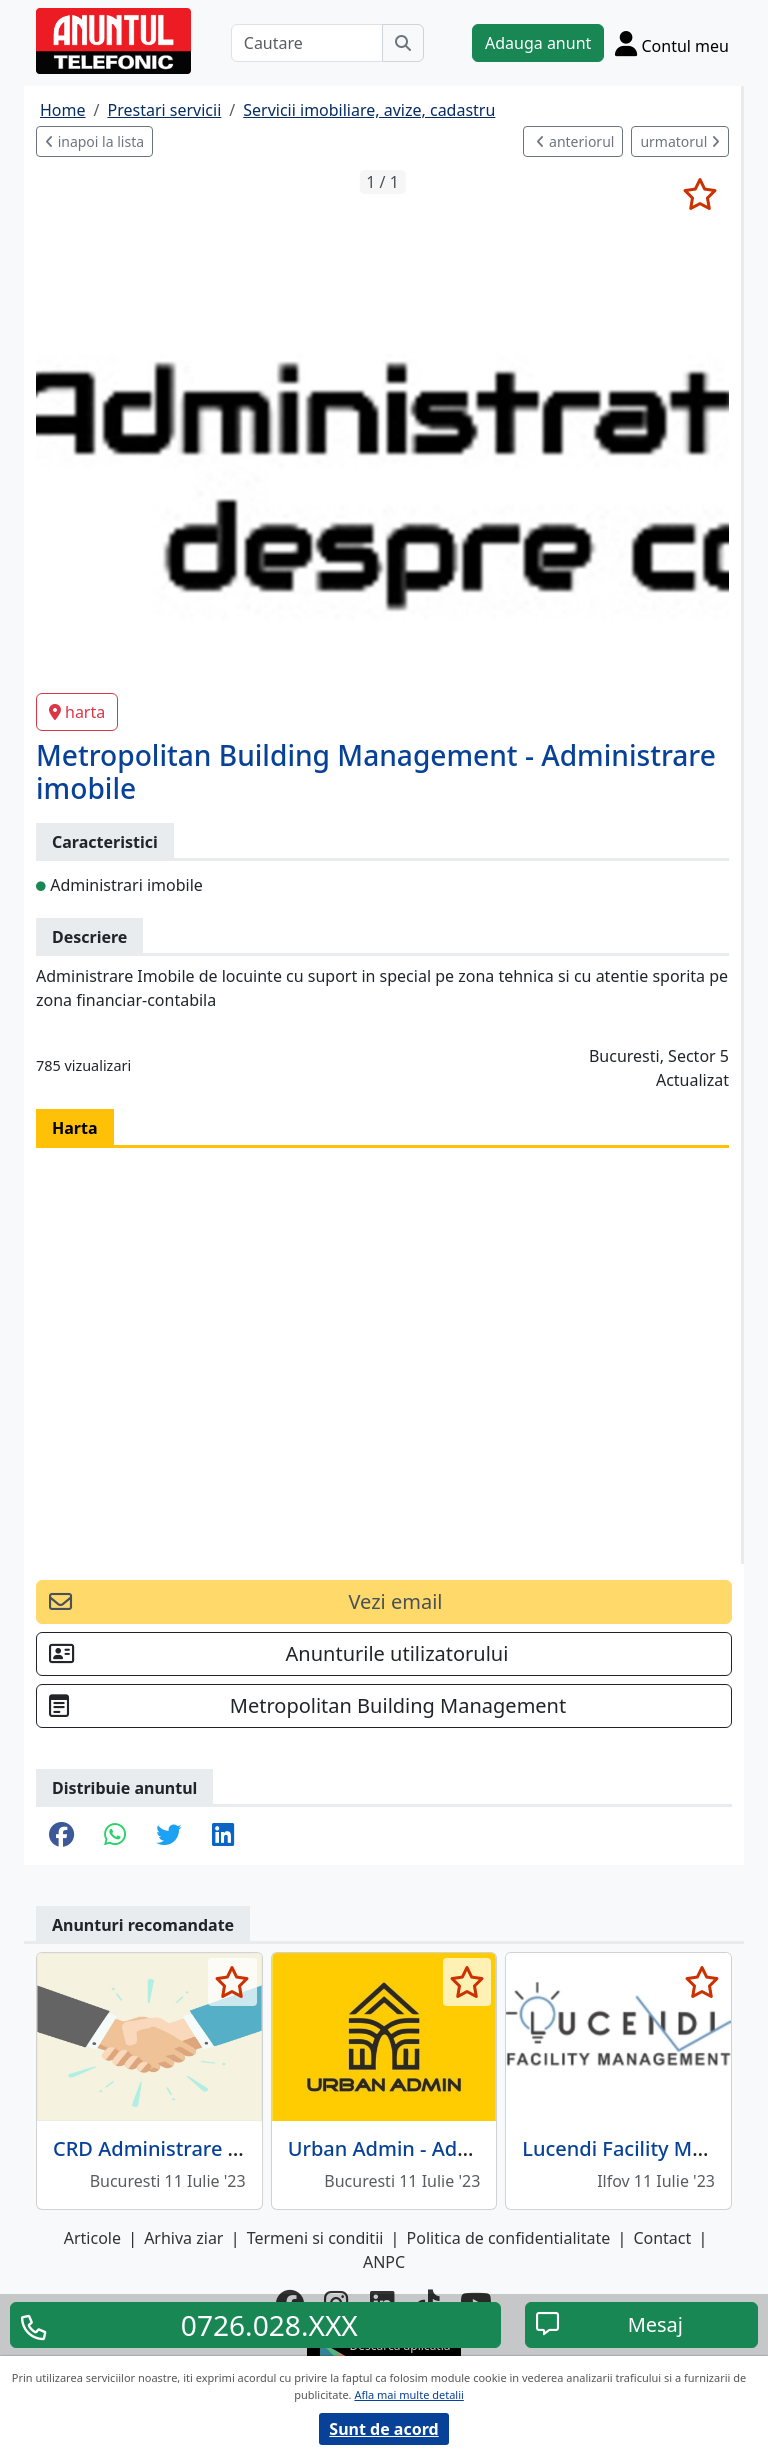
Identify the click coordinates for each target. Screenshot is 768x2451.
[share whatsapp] (115, 1836)
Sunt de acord (383, 2429)
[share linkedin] (223, 1836)
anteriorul (575, 141)
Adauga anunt (538, 43)
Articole (92, 2238)
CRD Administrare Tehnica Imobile (216, 2148)
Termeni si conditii (315, 2238)
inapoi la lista (94, 141)
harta (77, 712)
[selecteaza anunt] (699, 194)
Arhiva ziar (183, 2238)
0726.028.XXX (269, 2325)
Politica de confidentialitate (509, 2238)
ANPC (384, 2262)
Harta (75, 1128)
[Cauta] (403, 43)
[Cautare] (307, 43)
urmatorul (680, 141)
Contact (662, 2238)
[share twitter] (168, 1836)
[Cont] (672, 43)
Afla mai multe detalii (408, 2394)
